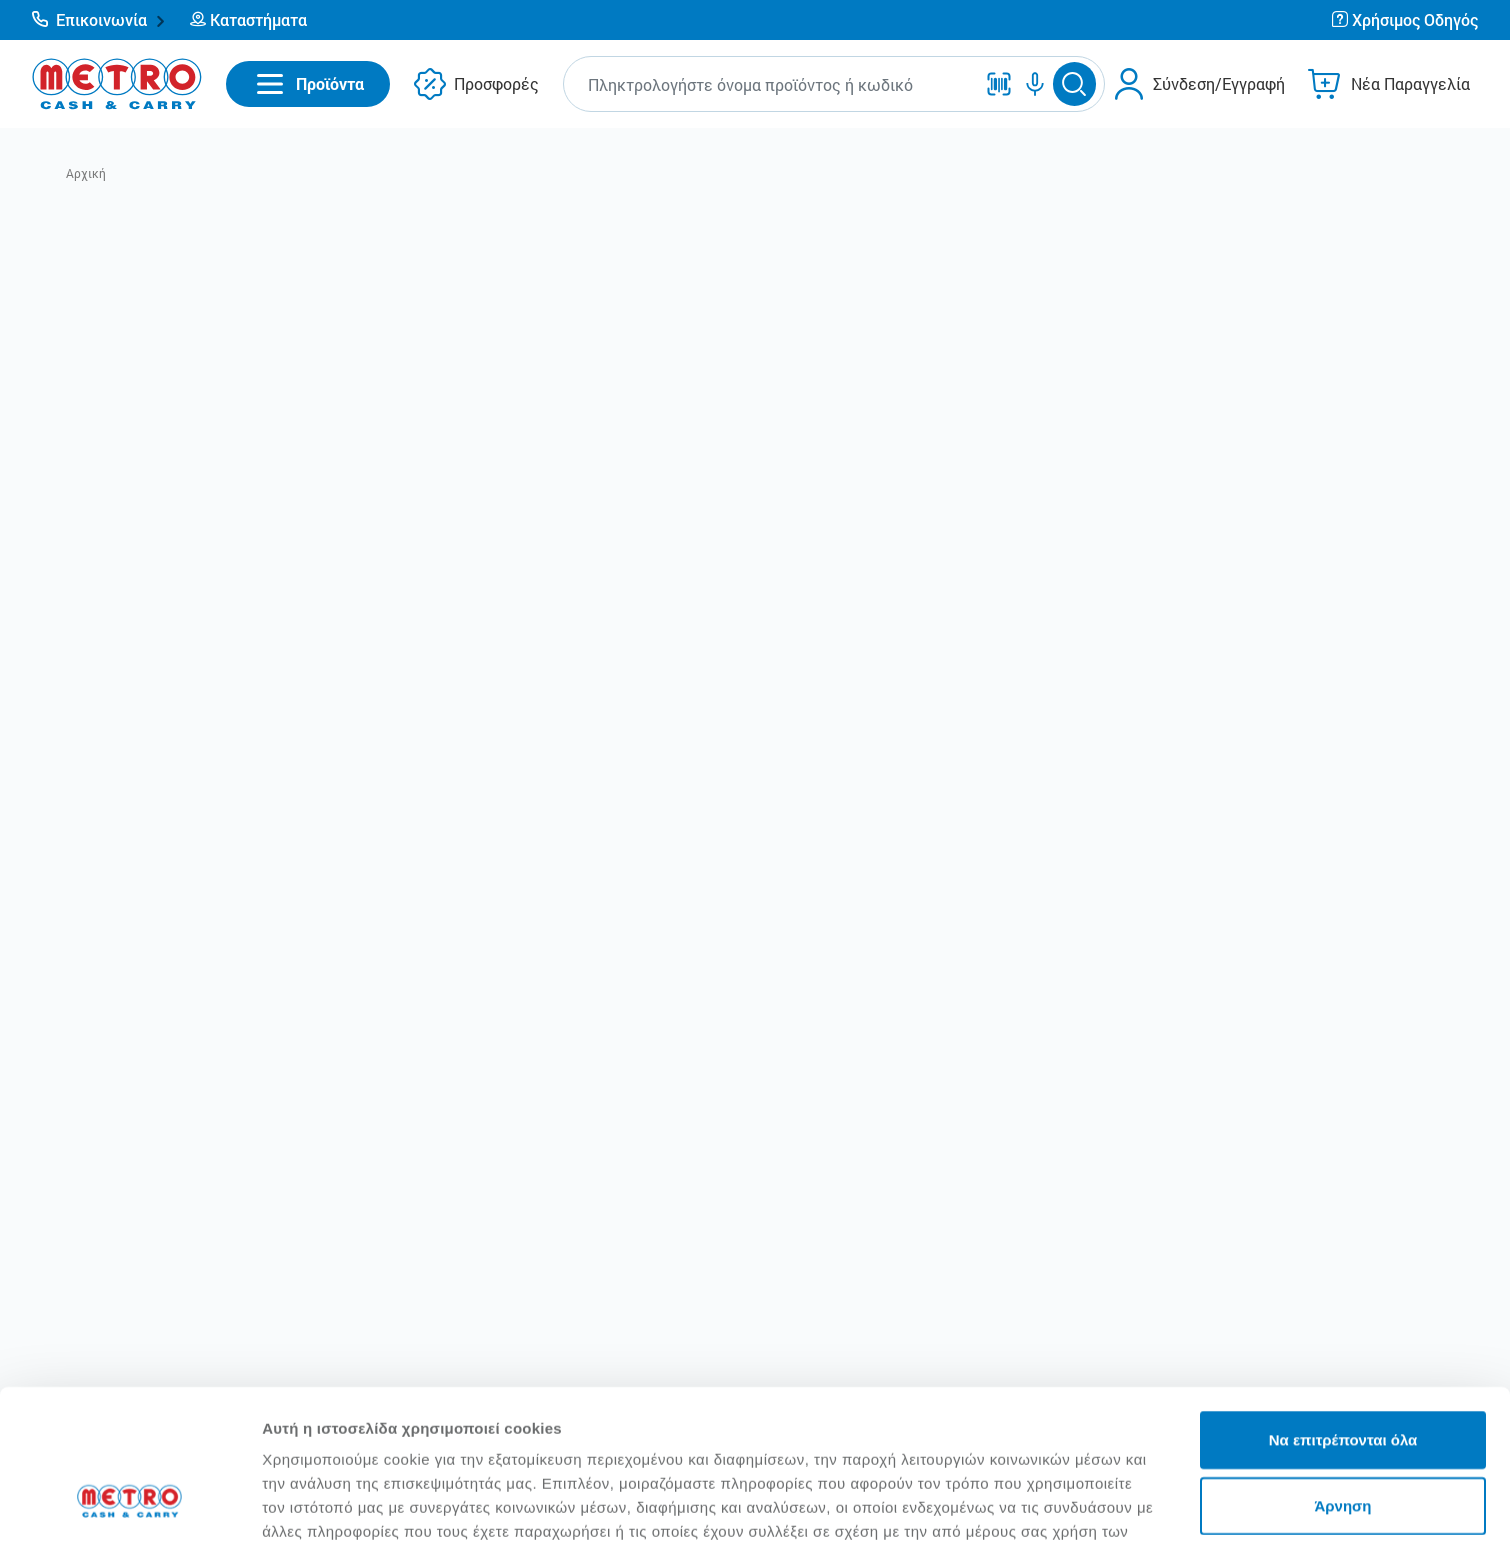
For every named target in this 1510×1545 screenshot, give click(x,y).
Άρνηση (1342, 1374)
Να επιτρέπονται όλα (1343, 1308)
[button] (99, 20)
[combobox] (772, 84)
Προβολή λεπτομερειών (1188, 1505)
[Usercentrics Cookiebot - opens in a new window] (129, 1506)
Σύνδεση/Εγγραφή (1219, 83)
